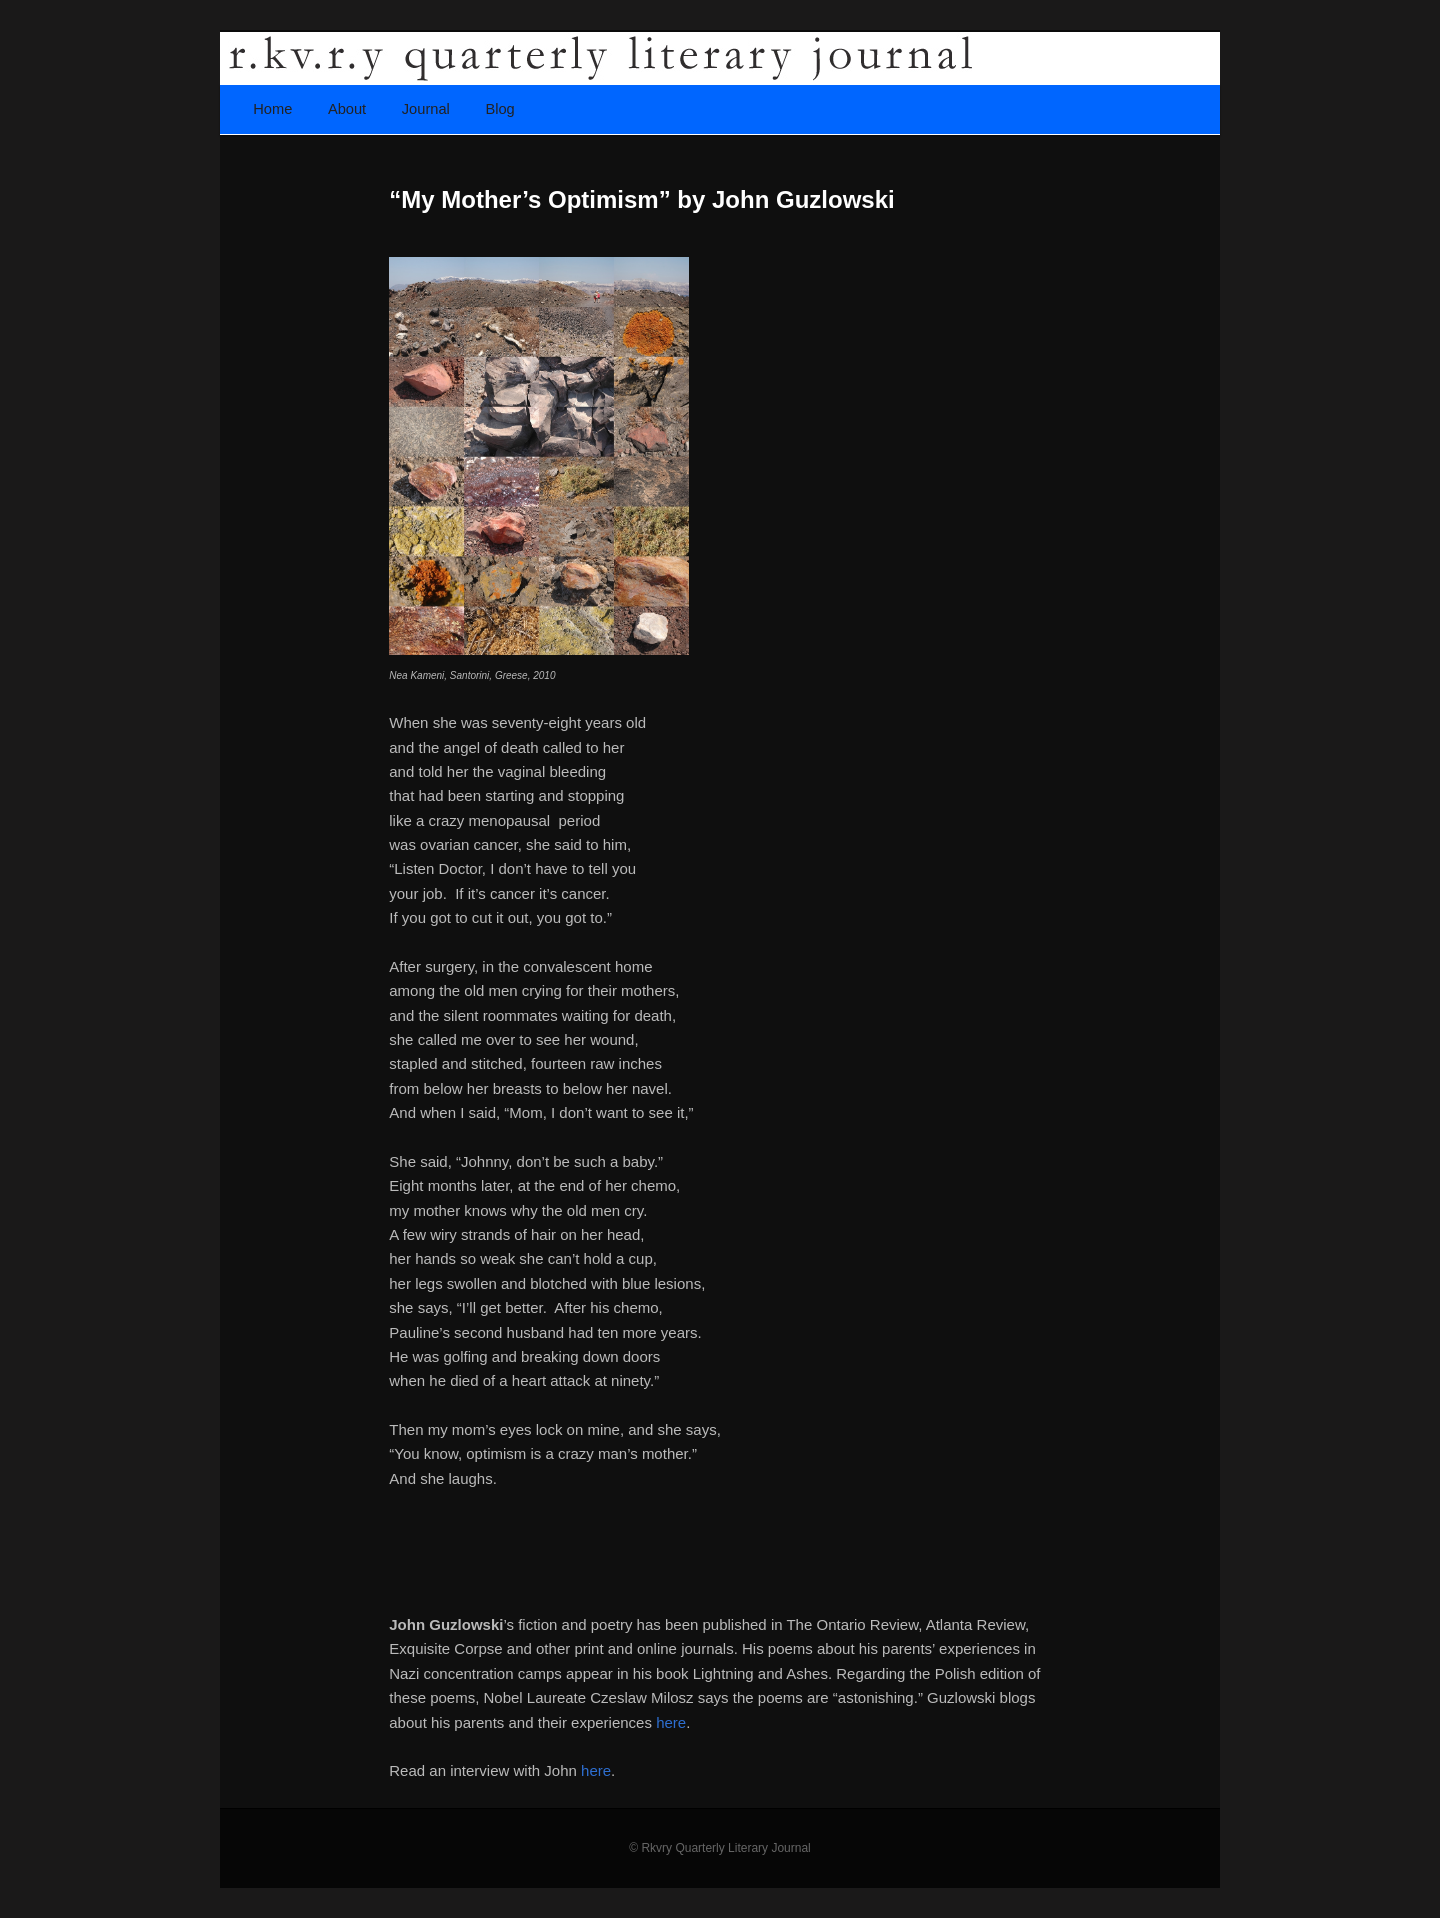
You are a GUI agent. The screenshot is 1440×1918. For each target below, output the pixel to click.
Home (272, 109)
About (347, 109)
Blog (499, 109)
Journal (426, 109)
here (671, 1722)
